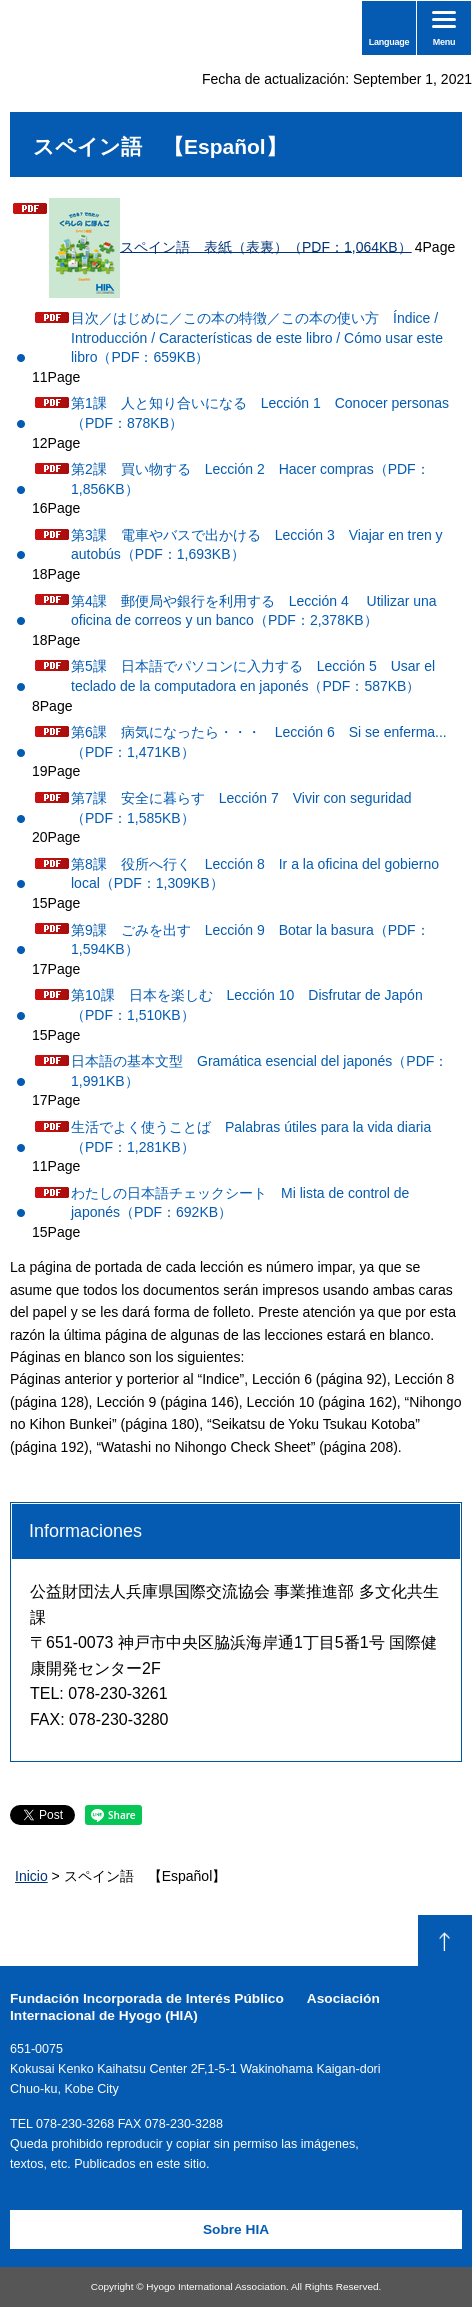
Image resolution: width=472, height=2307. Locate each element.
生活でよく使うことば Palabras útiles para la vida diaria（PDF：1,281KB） (251, 1137)
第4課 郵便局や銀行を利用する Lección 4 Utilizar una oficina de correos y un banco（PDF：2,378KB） (254, 611)
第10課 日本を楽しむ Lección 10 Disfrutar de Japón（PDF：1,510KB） (247, 1005)
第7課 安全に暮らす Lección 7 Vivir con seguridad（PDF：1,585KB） (241, 808)
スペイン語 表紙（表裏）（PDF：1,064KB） (230, 248)
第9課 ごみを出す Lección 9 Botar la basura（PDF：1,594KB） (250, 940)
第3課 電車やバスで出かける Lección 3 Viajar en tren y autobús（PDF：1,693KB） (257, 545)
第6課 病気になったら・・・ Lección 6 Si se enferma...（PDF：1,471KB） (259, 742)
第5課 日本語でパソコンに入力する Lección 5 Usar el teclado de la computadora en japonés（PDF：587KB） (253, 676)
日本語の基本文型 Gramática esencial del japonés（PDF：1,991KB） (259, 1071)
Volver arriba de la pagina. (445, 1940)
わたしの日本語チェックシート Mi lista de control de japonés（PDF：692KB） (240, 1203)
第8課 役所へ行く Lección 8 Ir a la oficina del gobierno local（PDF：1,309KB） (255, 874)
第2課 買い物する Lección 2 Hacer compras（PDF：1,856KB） (250, 479)
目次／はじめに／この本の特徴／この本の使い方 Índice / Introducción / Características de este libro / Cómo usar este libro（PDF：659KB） (257, 337)
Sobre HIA (236, 2229)
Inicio (31, 1876)
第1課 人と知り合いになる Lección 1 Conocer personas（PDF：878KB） (260, 413)
